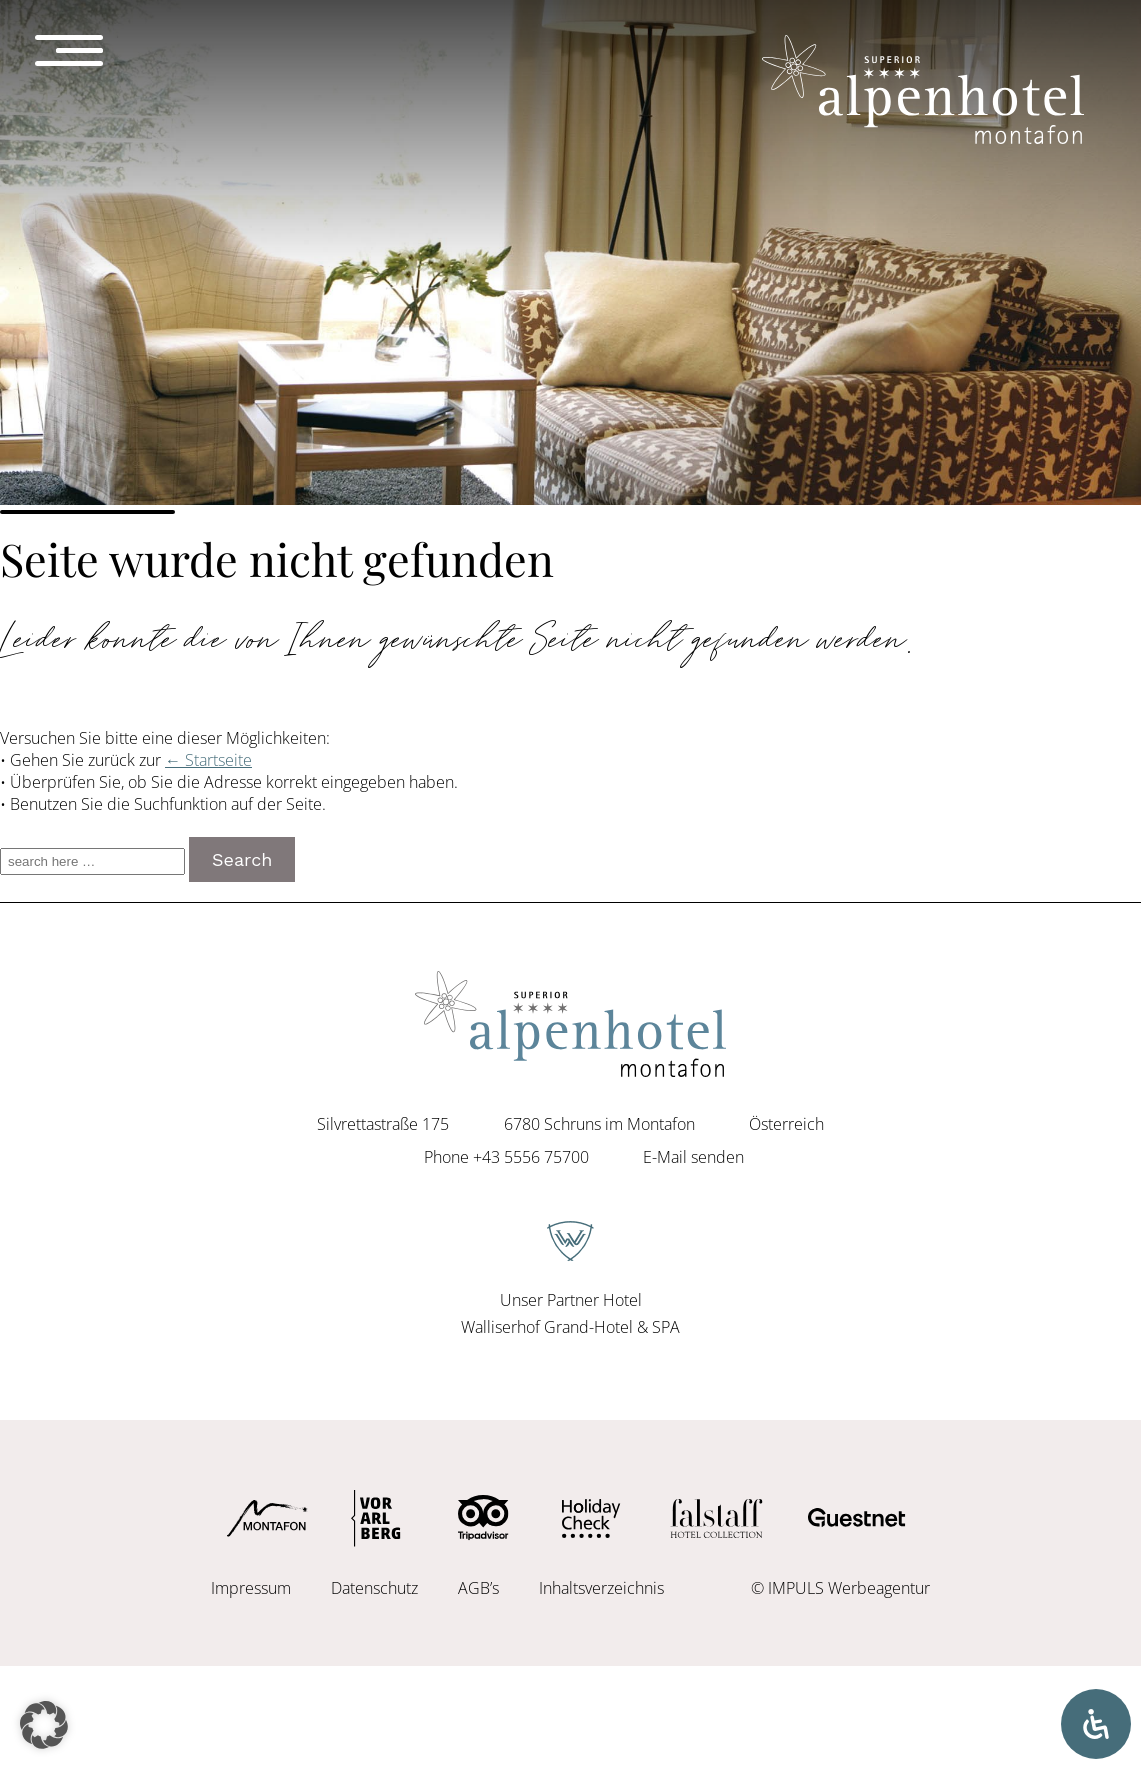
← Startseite (208, 760)
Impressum (251, 1588)
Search (242, 859)
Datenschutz (374, 1588)
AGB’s (478, 1588)
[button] (44, 1725)
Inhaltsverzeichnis (601, 1588)
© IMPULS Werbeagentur (840, 1588)
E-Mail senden (693, 1157)
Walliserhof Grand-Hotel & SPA (570, 1327)
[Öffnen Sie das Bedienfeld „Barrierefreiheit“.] (1096, 1724)
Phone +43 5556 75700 (506, 1157)
